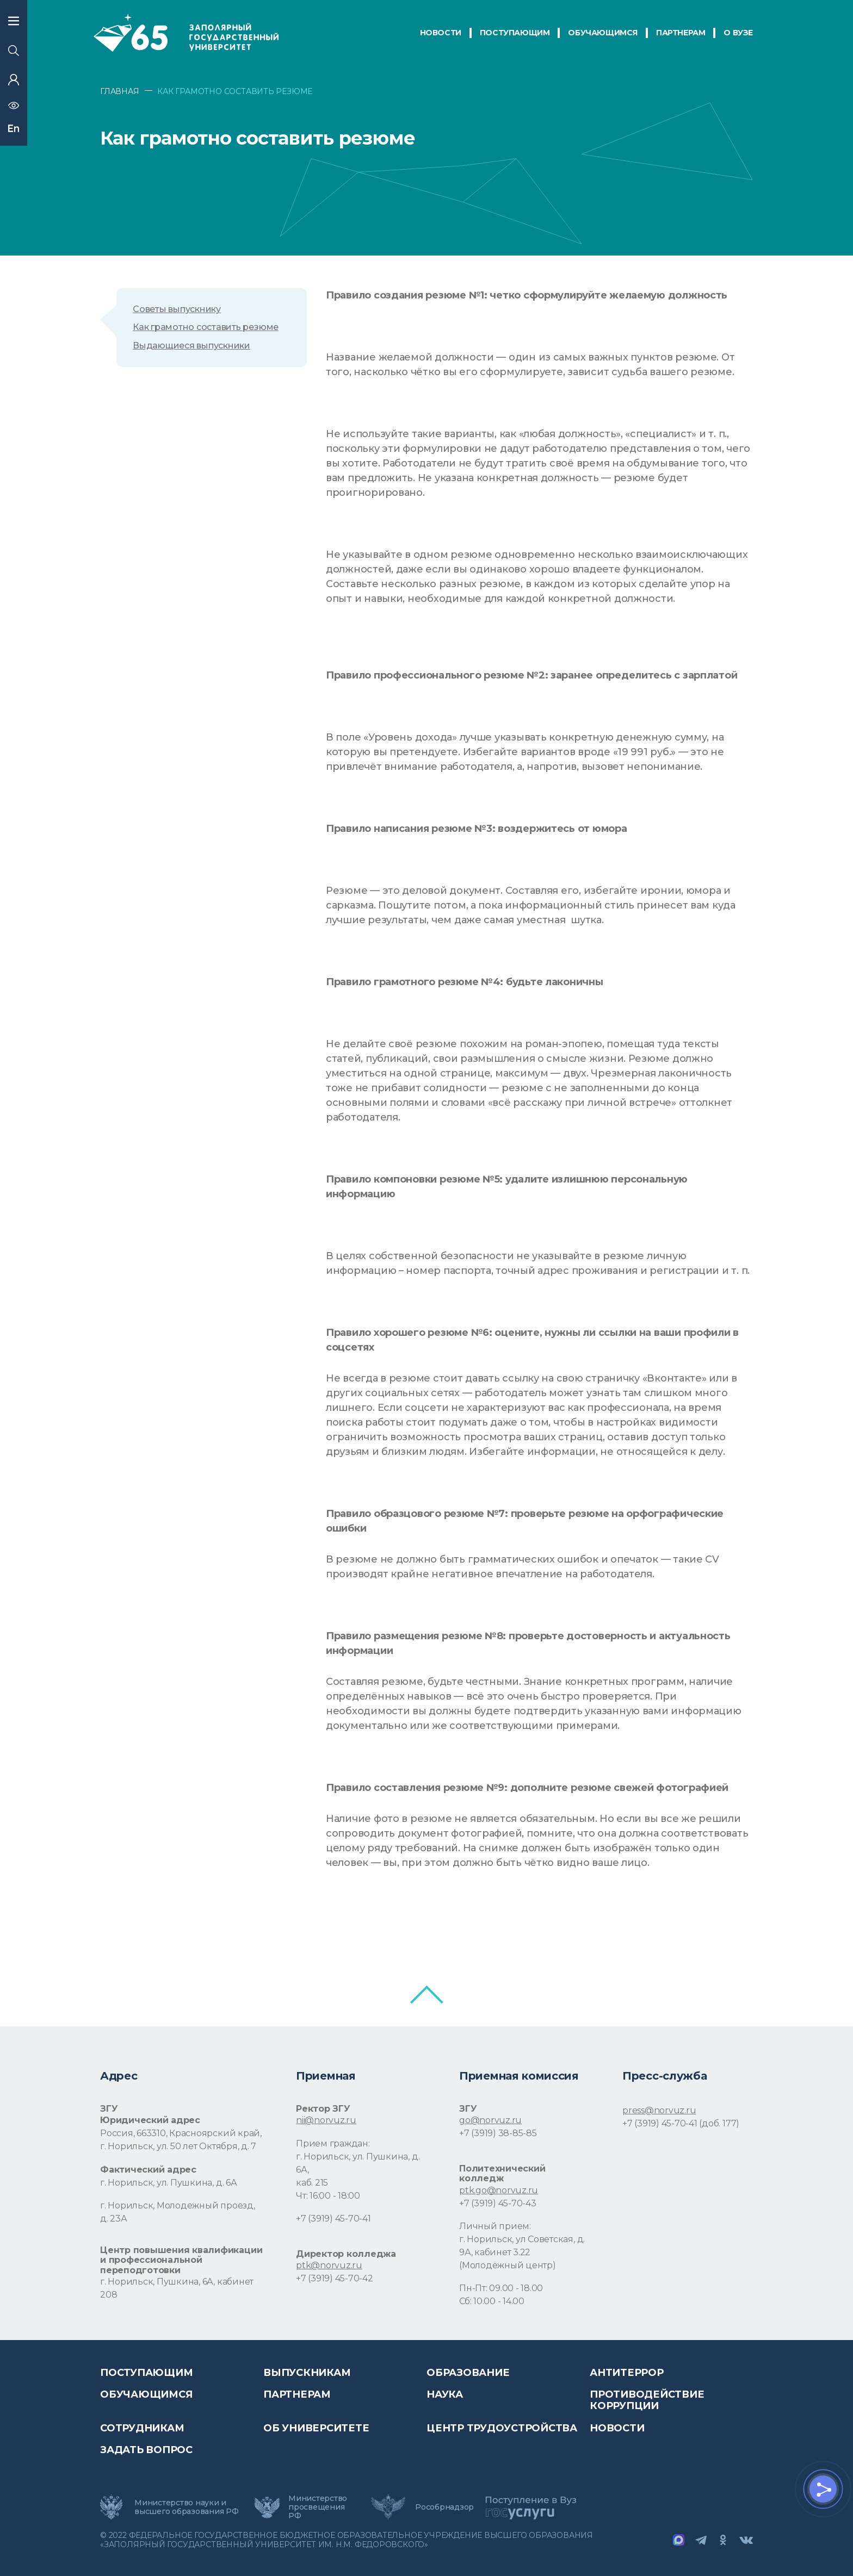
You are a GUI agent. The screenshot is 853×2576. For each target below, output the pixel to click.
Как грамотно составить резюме (206, 327)
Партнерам (297, 2394)
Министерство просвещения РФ (317, 2507)
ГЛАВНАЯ (119, 91)
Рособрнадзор (444, 2507)
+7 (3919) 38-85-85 (498, 2133)
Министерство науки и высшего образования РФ (186, 2507)
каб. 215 (312, 2182)
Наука (444, 2394)
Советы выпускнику (177, 309)
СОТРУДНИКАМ (142, 2428)
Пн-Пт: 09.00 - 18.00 (501, 2288)
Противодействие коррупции (647, 2400)
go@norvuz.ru (490, 2120)
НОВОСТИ (440, 33)
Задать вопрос (146, 2450)
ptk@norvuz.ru (329, 2265)
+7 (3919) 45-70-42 (334, 2278)
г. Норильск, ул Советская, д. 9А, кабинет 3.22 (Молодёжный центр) (522, 2252)
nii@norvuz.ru (326, 2120)
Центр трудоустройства (501, 2428)
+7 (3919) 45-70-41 (333, 2218)
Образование (467, 2373)
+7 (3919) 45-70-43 (497, 2203)
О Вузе (738, 33)
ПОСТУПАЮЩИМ (515, 33)
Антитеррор (627, 2373)
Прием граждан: (333, 2143)
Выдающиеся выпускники (191, 346)
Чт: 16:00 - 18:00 (328, 2196)
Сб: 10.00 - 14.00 (491, 2301)
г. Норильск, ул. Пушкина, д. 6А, (357, 2163)
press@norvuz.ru (659, 2110)
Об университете (316, 2428)
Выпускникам (306, 2373)
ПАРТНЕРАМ (680, 33)
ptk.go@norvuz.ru (498, 2190)
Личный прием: (495, 2226)
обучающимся (603, 33)
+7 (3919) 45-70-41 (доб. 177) (680, 2123)
